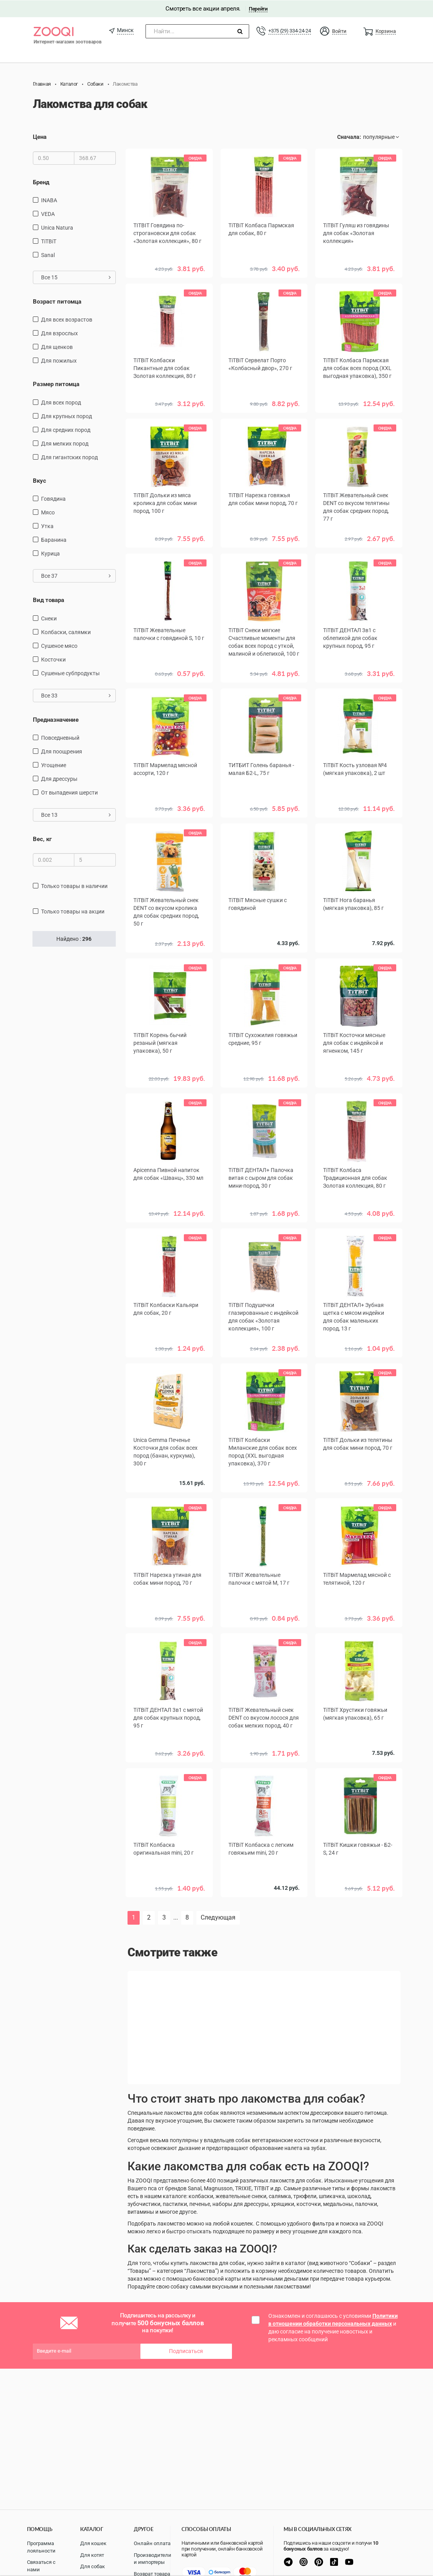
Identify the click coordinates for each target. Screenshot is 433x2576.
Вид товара (48, 600)
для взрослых (59, 333)
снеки (49, 618)
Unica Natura (57, 227)
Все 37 (76, 576)
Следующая (218, 1917)
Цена (40, 136)
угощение (53, 765)
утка (47, 526)
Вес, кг (42, 839)
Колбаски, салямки (66, 632)
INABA (49, 200)
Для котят (92, 2555)
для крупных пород (66, 416)
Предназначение (56, 719)
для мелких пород (64, 443)
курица (50, 553)
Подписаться (186, 2351)
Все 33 (76, 695)
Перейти (258, 8)
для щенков (57, 347)
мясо (48, 512)
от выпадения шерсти (69, 792)
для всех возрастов (66, 319)
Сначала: (349, 137)
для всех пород (61, 402)
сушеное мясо (59, 645)
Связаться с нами (41, 2565)
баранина (53, 540)
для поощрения (61, 751)
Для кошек (93, 2543)
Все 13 (76, 815)
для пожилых (59, 361)
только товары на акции (72, 911)
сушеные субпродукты (70, 673)
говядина (53, 499)
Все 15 (76, 277)
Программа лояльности (41, 2547)
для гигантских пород (69, 457)
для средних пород (65, 429)
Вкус (39, 480)
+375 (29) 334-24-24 (289, 30)
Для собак (92, 2566)
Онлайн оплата (152, 2543)
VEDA (48, 213)
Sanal (48, 255)
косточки (53, 659)
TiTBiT (48, 241)
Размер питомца (56, 384)
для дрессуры (59, 779)
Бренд (41, 181)
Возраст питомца (57, 301)
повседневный (60, 738)
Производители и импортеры (152, 2558)
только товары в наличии (74, 886)
